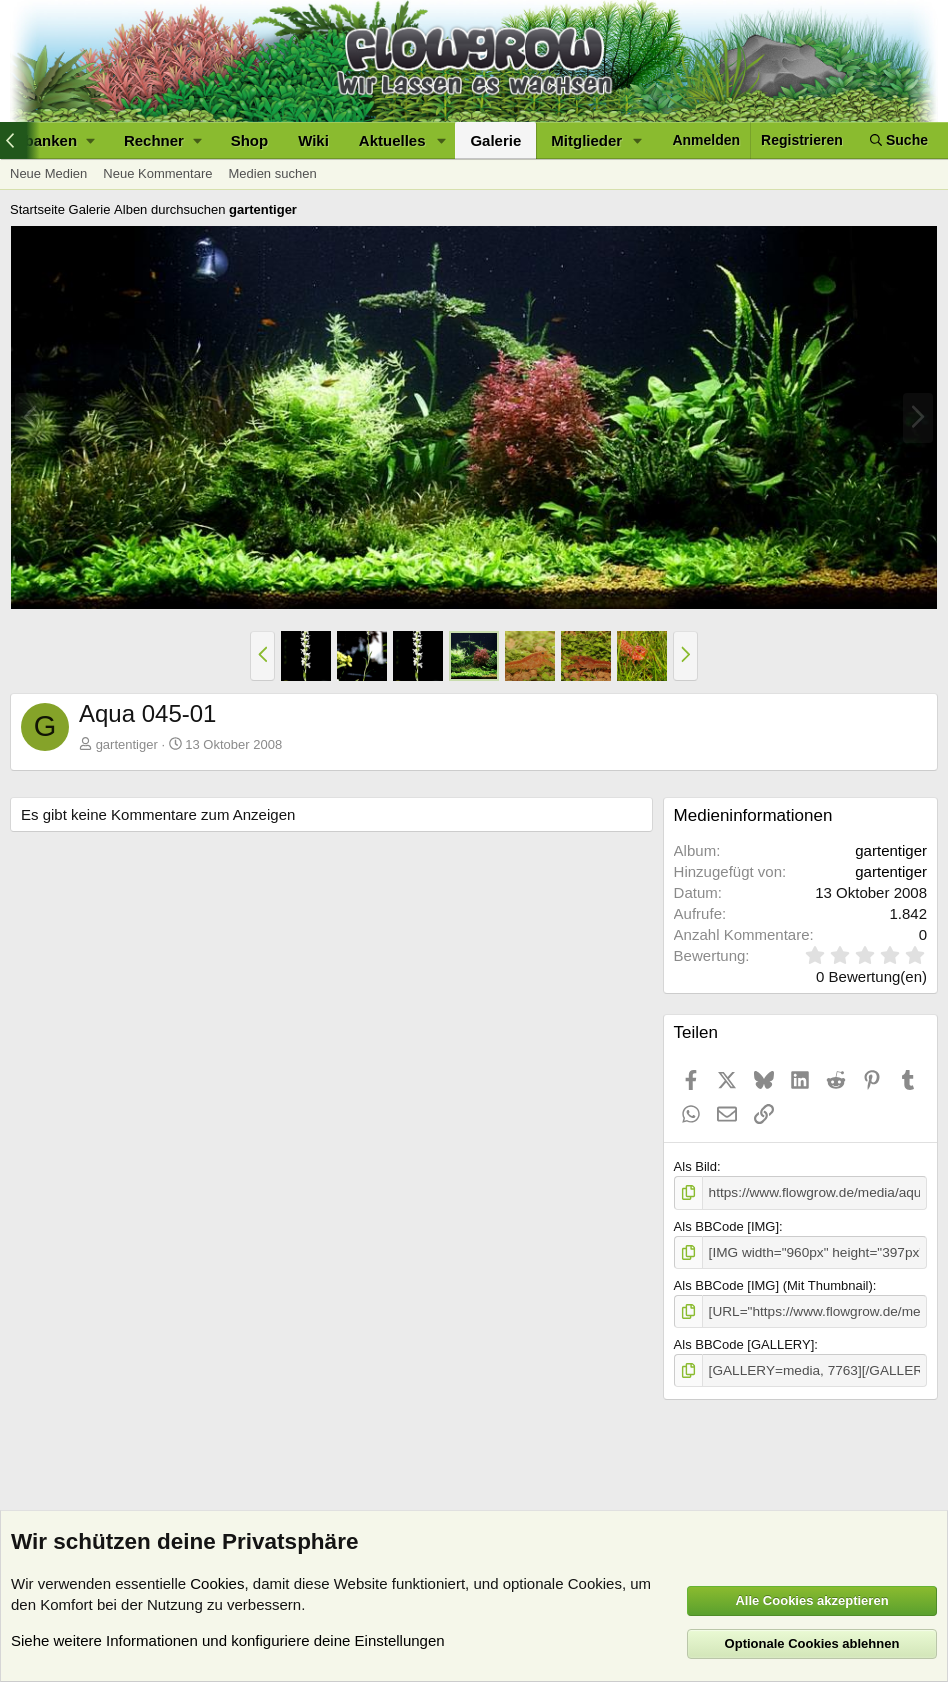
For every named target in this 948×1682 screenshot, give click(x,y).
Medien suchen (272, 173)
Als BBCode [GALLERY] (744, 1341)
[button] (162, 140)
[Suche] (899, 140)
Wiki (313, 140)
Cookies (217, 1583)
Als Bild (695, 1166)
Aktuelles (392, 140)
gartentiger (127, 744)
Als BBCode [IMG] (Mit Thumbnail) (773, 1283)
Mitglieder (586, 140)
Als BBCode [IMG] (726, 1225)
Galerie (495, 140)
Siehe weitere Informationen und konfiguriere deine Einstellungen (228, 1640)
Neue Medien (48, 173)
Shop (250, 140)
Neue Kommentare (157, 173)
